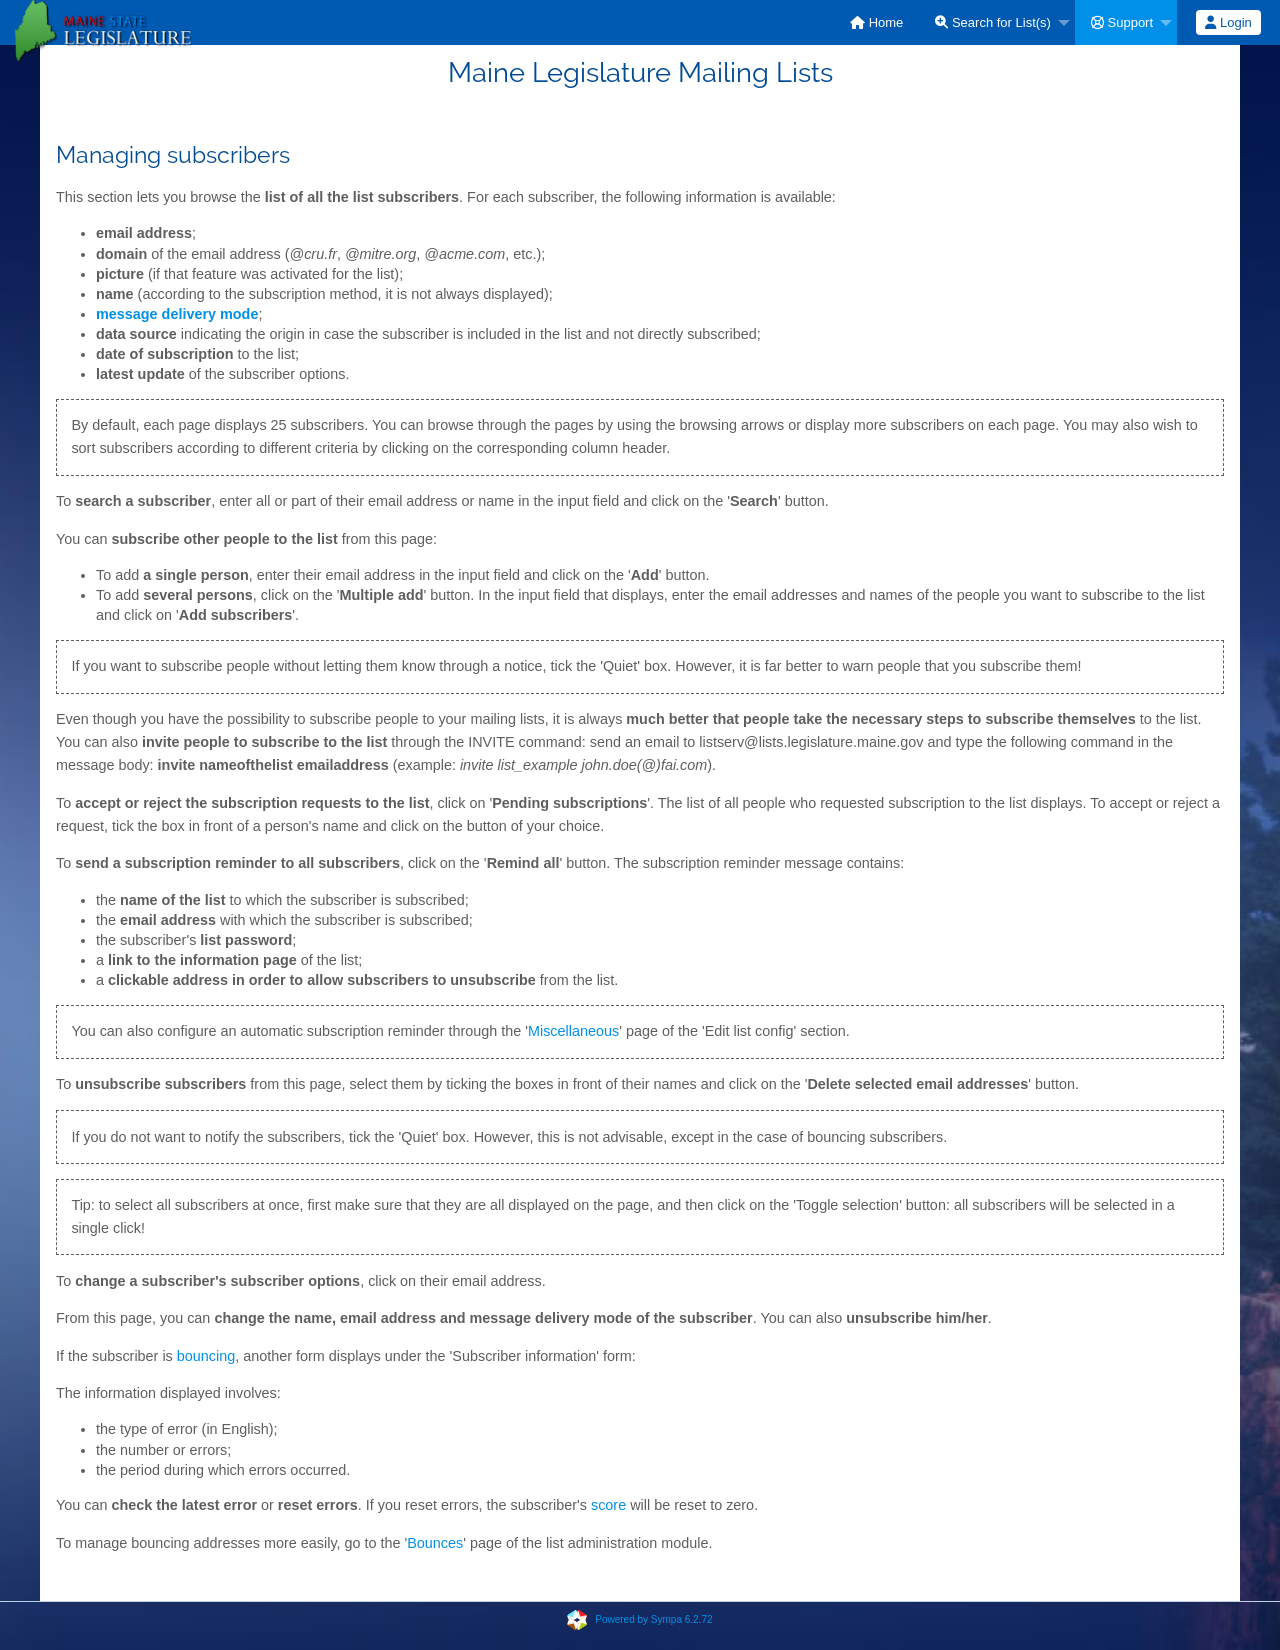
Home (876, 22)
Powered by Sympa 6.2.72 (653, 1619)
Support (1122, 22)
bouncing (206, 1356)
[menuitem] (876, 22)
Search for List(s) (993, 22)
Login (1228, 22)
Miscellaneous (573, 1031)
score (608, 1505)
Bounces (435, 1543)
